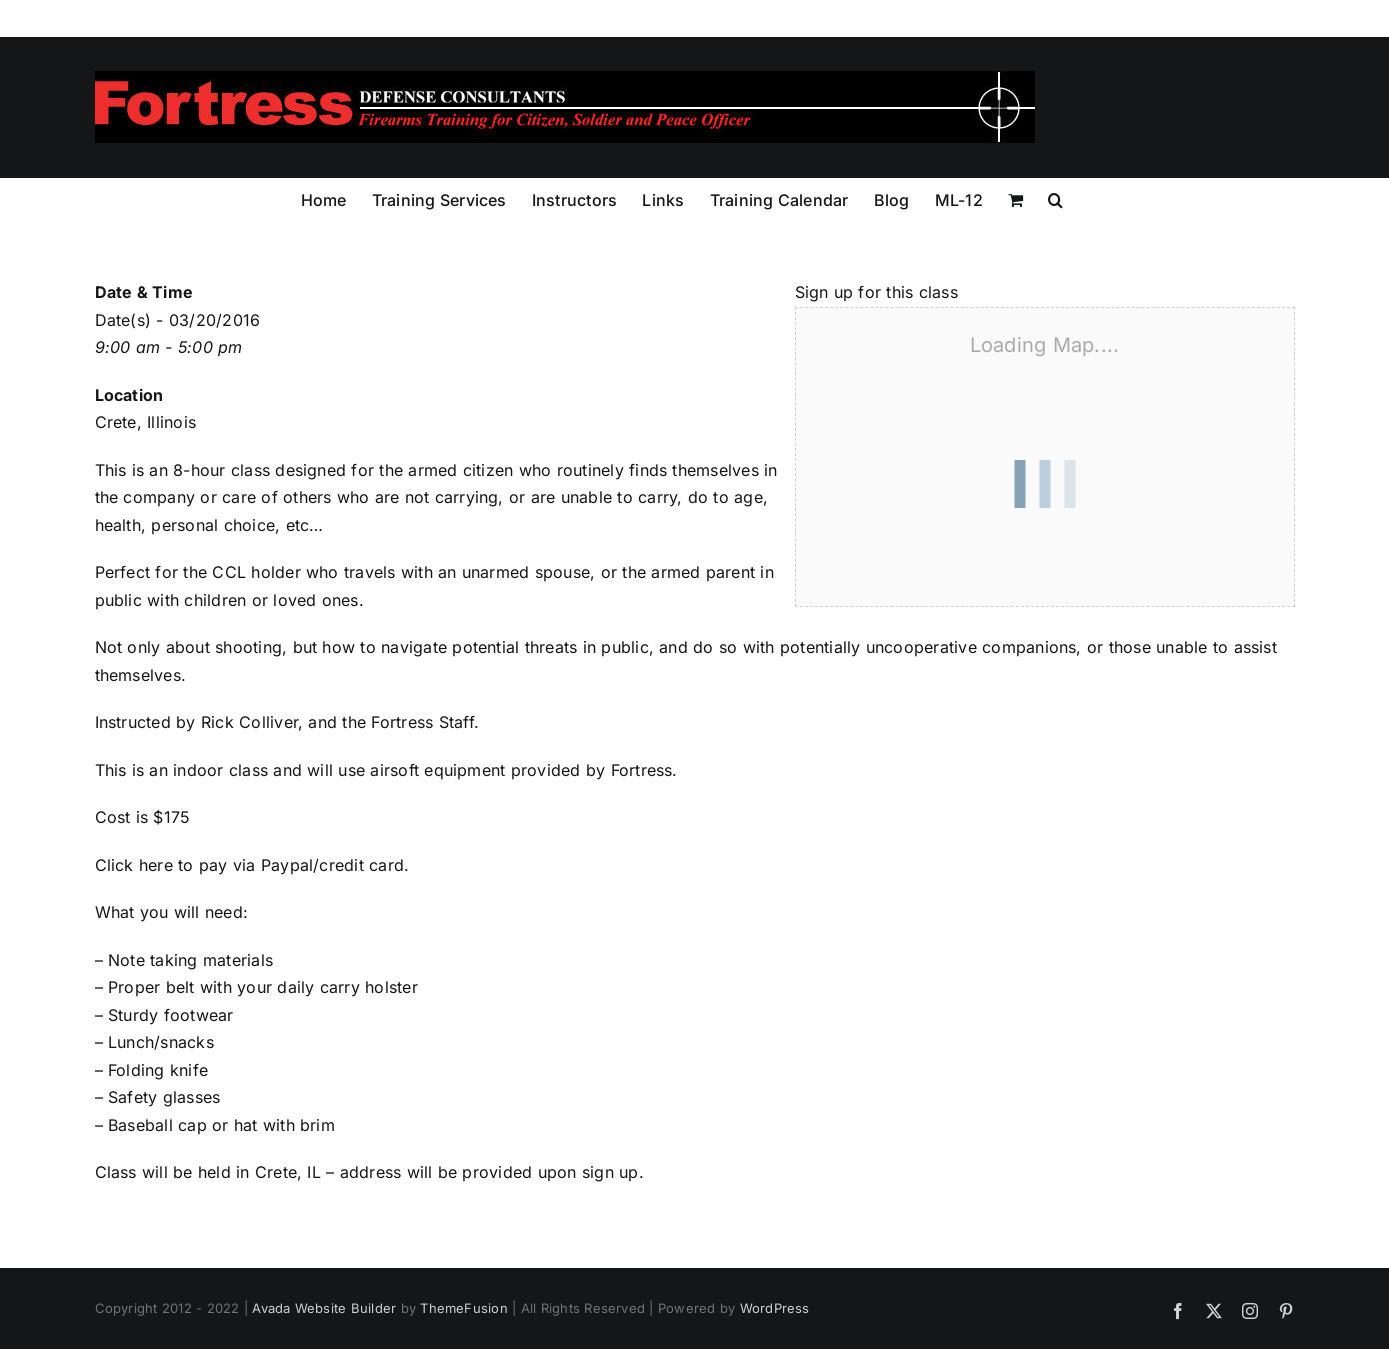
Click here (134, 865)
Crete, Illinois (146, 422)
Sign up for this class (876, 292)
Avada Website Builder (324, 1308)
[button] (1055, 198)
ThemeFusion (464, 1308)
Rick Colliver (249, 722)
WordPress (775, 1308)
